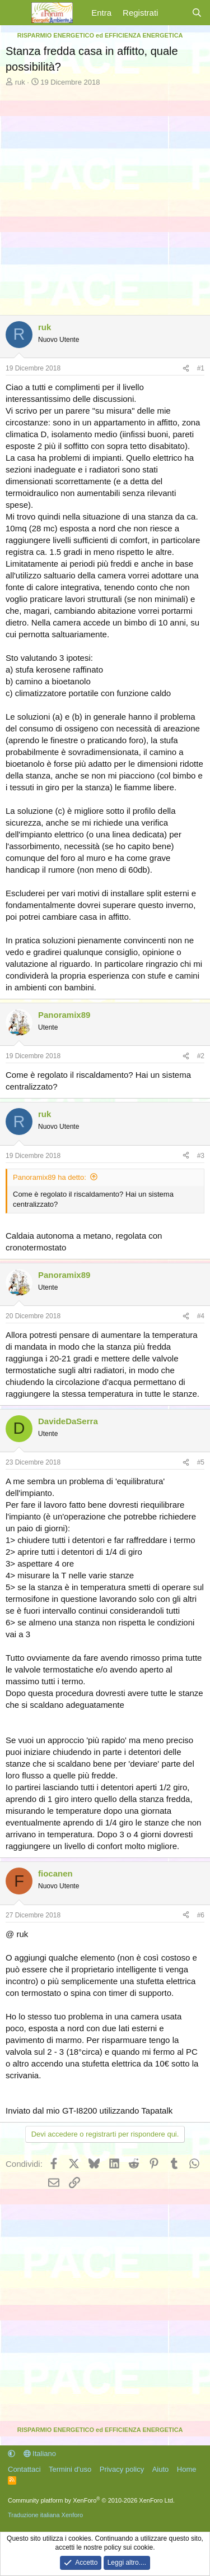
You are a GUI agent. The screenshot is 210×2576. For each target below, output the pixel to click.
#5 (200, 1462)
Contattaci (24, 2469)
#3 (200, 1156)
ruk (20, 82)
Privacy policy (122, 2469)
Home (187, 2469)
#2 (200, 1056)
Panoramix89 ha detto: (49, 1177)
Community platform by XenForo (91, 2500)
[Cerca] (197, 12)
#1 (200, 368)
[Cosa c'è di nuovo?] (174, 12)
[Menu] (15, 13)
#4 (200, 1316)
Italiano (40, 2453)
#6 (200, 1915)
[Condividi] (186, 368)
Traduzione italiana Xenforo (45, 2515)
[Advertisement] (105, 198)
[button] (11, 2453)
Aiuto (160, 2469)
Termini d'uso (70, 2469)
